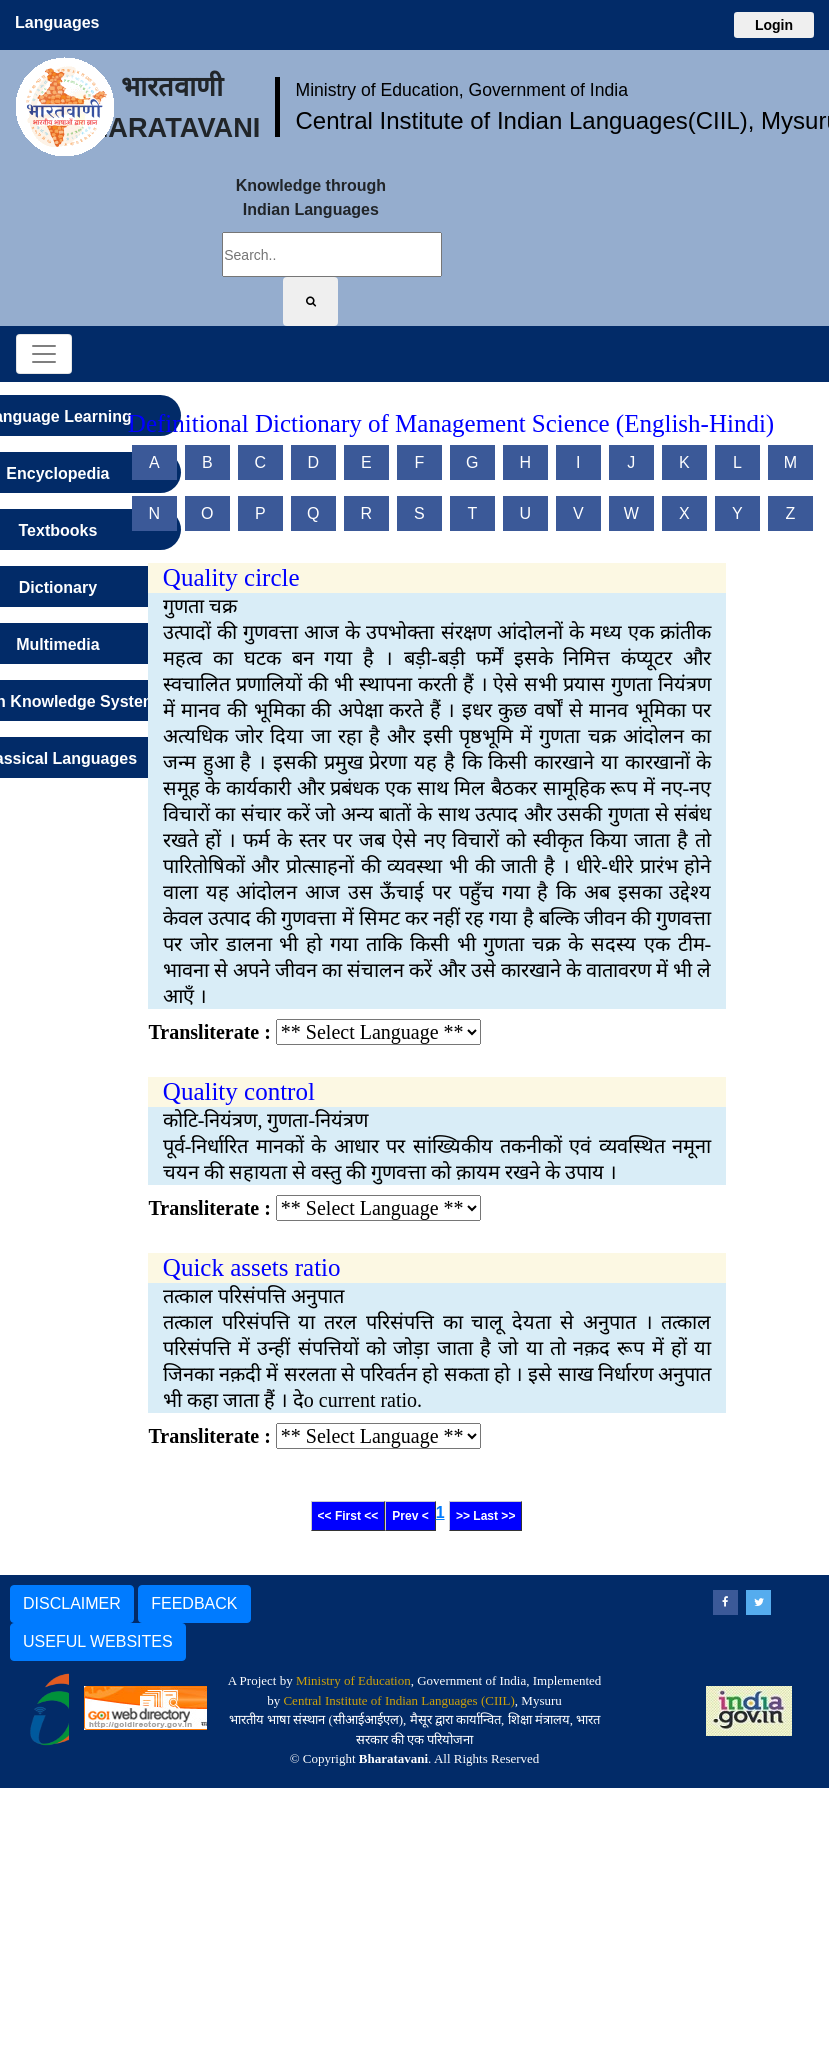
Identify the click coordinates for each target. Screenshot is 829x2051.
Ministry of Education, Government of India (461, 90)
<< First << (348, 1516)
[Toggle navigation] (44, 354)
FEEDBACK (194, 1603)
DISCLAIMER (72, 1603)
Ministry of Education (353, 1680)
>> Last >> (485, 1516)
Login (774, 25)
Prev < (410, 1516)
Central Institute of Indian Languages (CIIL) (398, 1700)
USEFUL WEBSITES (98, 1641)
